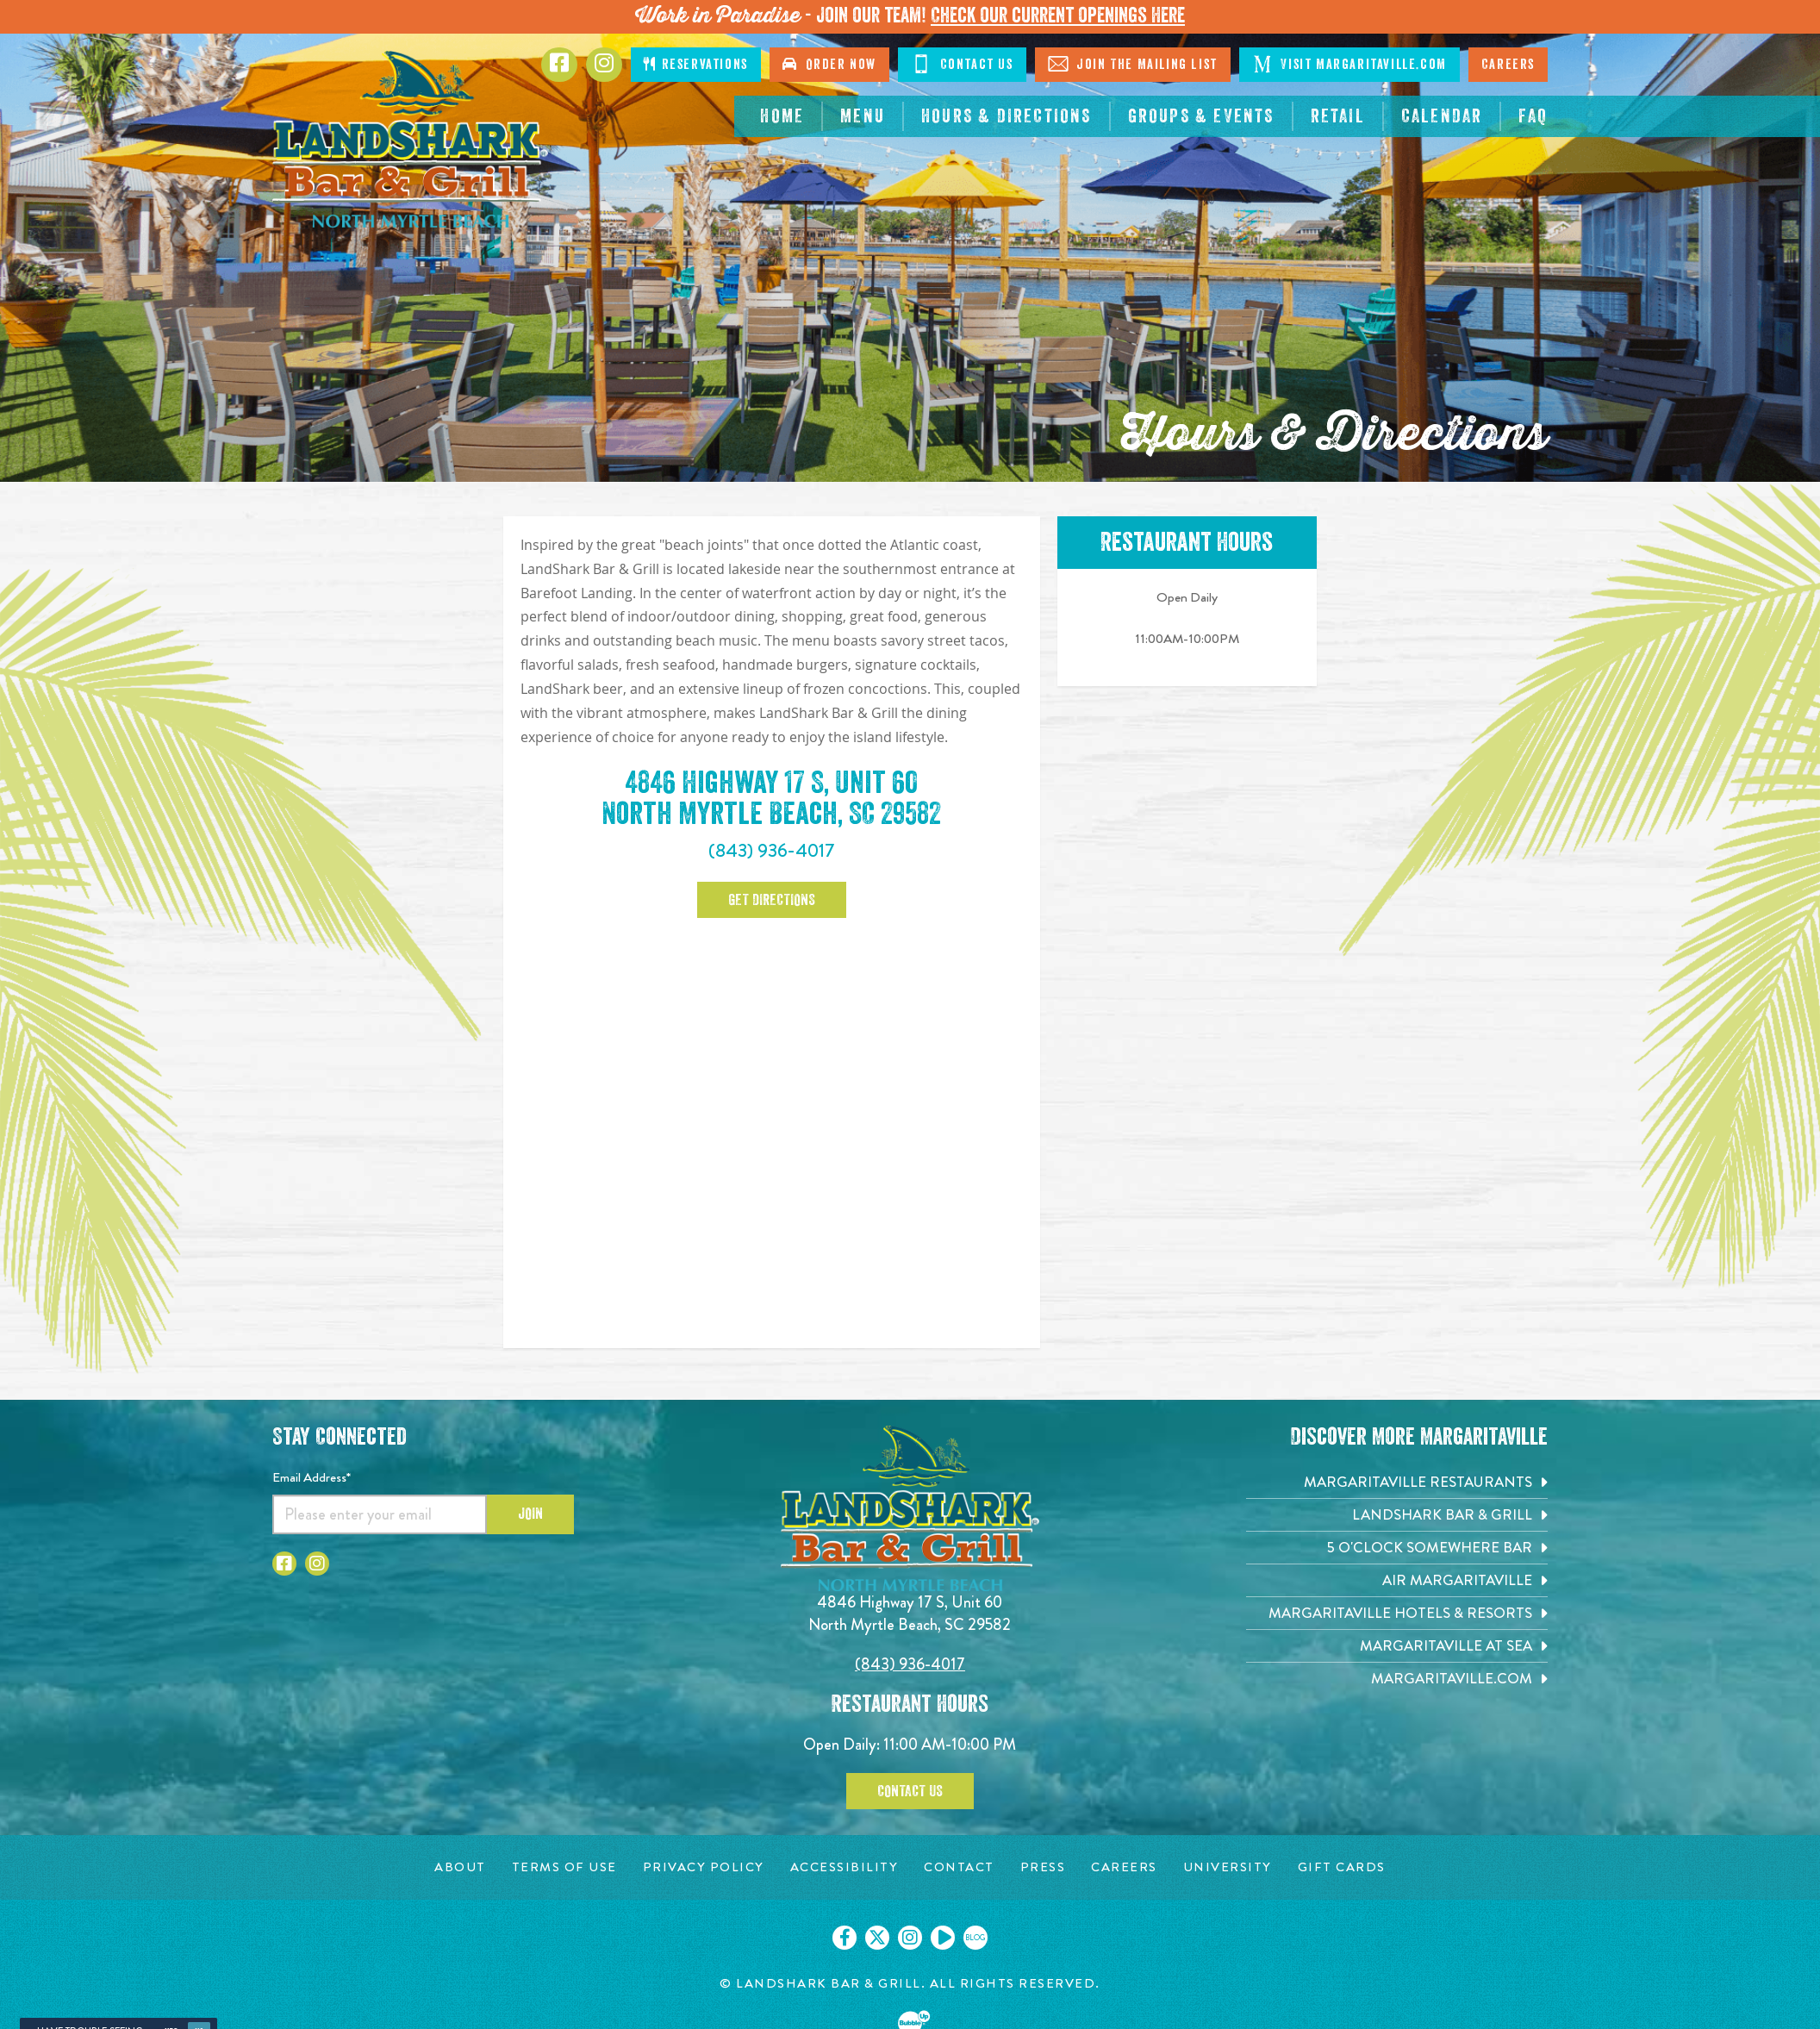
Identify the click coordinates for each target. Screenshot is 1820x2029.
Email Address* (311, 1477)
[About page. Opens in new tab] (460, 1867)
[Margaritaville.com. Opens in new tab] (1397, 1679)
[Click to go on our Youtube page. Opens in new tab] (943, 1938)
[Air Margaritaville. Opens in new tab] (1397, 1580)
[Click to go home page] (410, 139)
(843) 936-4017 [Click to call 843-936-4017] (771, 850)
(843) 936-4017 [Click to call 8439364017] (910, 1664)
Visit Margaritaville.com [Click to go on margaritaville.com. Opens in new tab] (1349, 63)
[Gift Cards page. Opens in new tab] (1342, 1867)
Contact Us (910, 1791)
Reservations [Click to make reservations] (695, 64)
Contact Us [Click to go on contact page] (962, 63)
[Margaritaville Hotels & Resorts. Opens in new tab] (1397, 1613)
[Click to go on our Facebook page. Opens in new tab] (844, 1938)
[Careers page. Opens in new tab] (1124, 1867)
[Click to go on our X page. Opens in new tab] (877, 1938)
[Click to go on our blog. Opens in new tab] (975, 1938)
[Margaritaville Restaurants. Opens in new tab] (1397, 1482)
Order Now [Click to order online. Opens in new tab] (829, 64)
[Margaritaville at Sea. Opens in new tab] (1397, 1646)
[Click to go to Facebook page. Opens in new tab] (559, 64)
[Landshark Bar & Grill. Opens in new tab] (1397, 1515)
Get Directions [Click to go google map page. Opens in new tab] (771, 900)
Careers (1508, 65)
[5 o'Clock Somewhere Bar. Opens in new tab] (1397, 1548)
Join (530, 1513)
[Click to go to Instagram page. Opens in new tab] (604, 64)
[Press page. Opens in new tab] (1043, 1867)
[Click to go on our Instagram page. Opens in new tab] (910, 1938)
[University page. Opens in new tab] (1227, 1867)
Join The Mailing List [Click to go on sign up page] (1133, 63)
